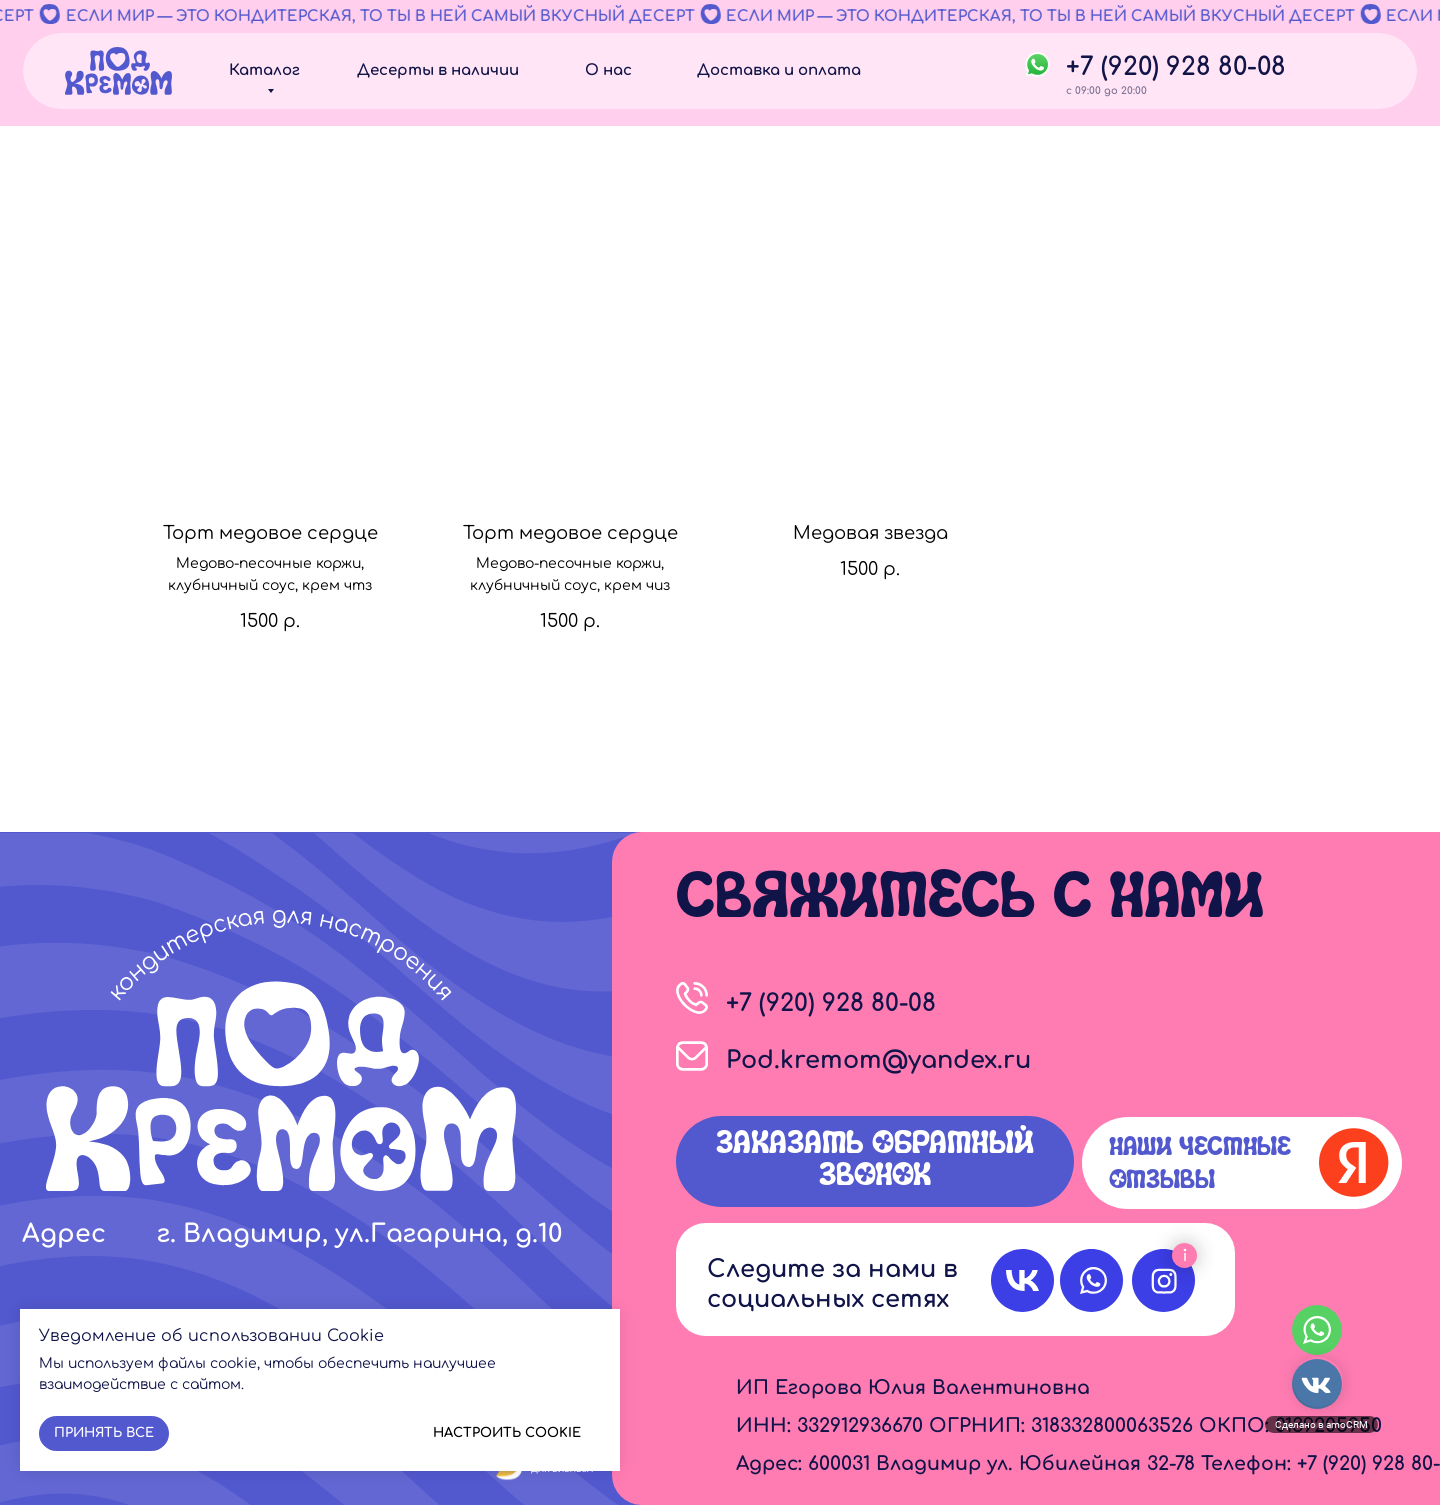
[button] (875, 1161)
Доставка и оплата (779, 70)
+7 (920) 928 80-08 (1176, 67)
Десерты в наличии (438, 70)
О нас (608, 70)
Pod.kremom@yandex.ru (878, 1060)
